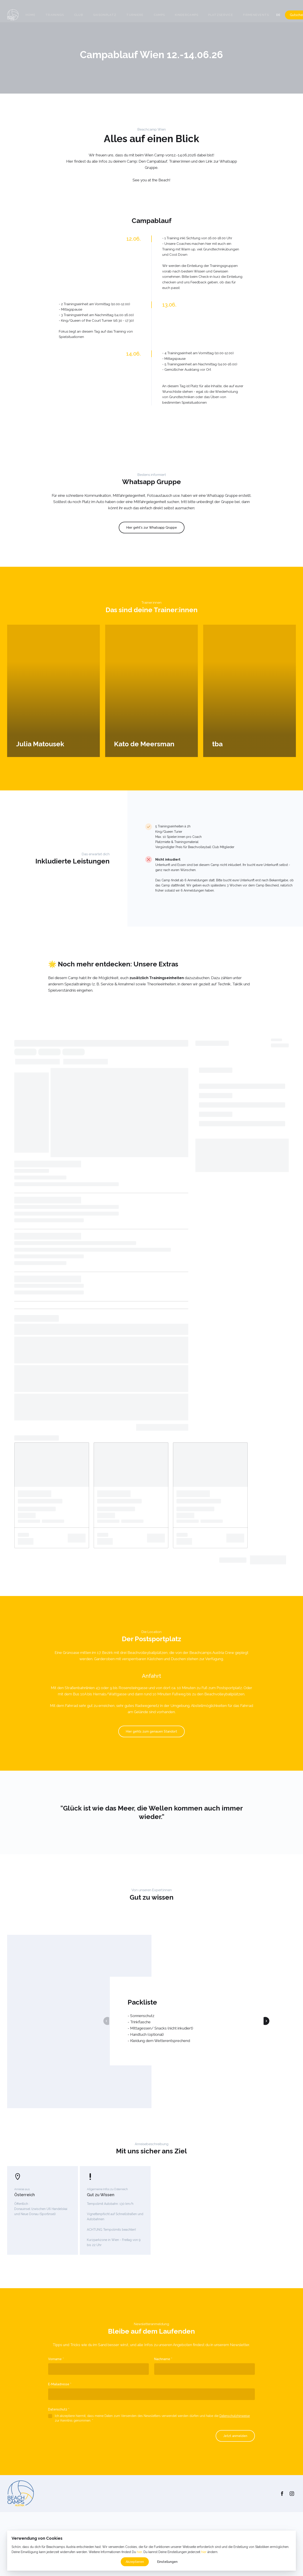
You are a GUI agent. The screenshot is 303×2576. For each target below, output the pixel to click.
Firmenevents (256, 14)
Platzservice (220, 14)
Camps (159, 14)
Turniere (134, 14)
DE (278, 14)
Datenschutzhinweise (234, 2416)
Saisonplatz (104, 14)
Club (78, 14)
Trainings (54, 14)
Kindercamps (186, 14)
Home (30, 14)
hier (139, 2552)
